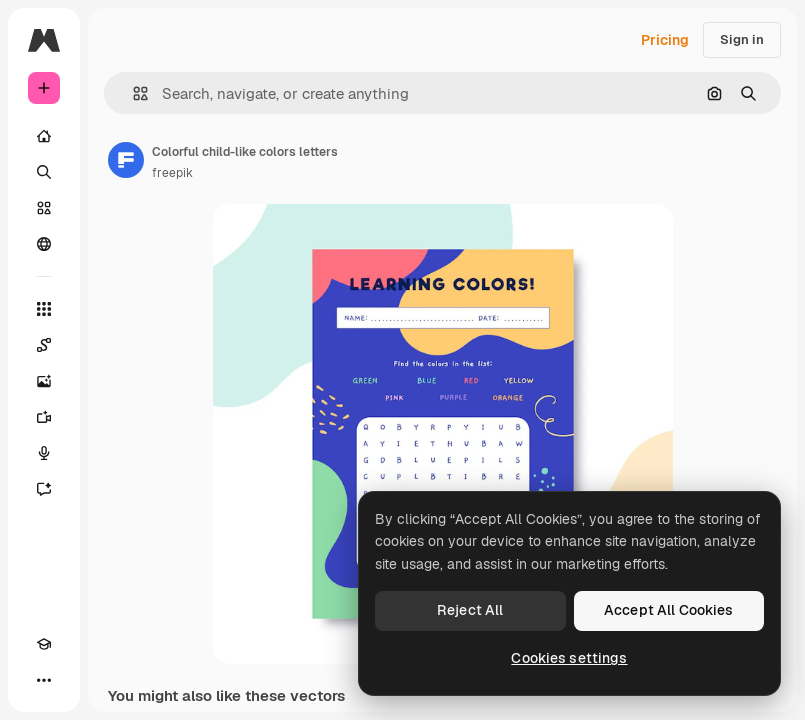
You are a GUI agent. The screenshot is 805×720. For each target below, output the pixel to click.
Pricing (665, 40)
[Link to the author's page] (126, 160)
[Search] (44, 172)
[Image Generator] (44, 381)
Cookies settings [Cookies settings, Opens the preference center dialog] (569, 658)
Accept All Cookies (669, 610)
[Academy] (44, 644)
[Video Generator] (44, 417)
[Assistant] (44, 489)
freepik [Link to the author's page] (172, 173)
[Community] (44, 244)
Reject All (470, 610)
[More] (44, 680)
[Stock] (44, 208)
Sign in (742, 39)
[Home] (44, 136)
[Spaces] (44, 345)
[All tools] (44, 309)
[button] (132, 93)
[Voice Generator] (44, 453)
